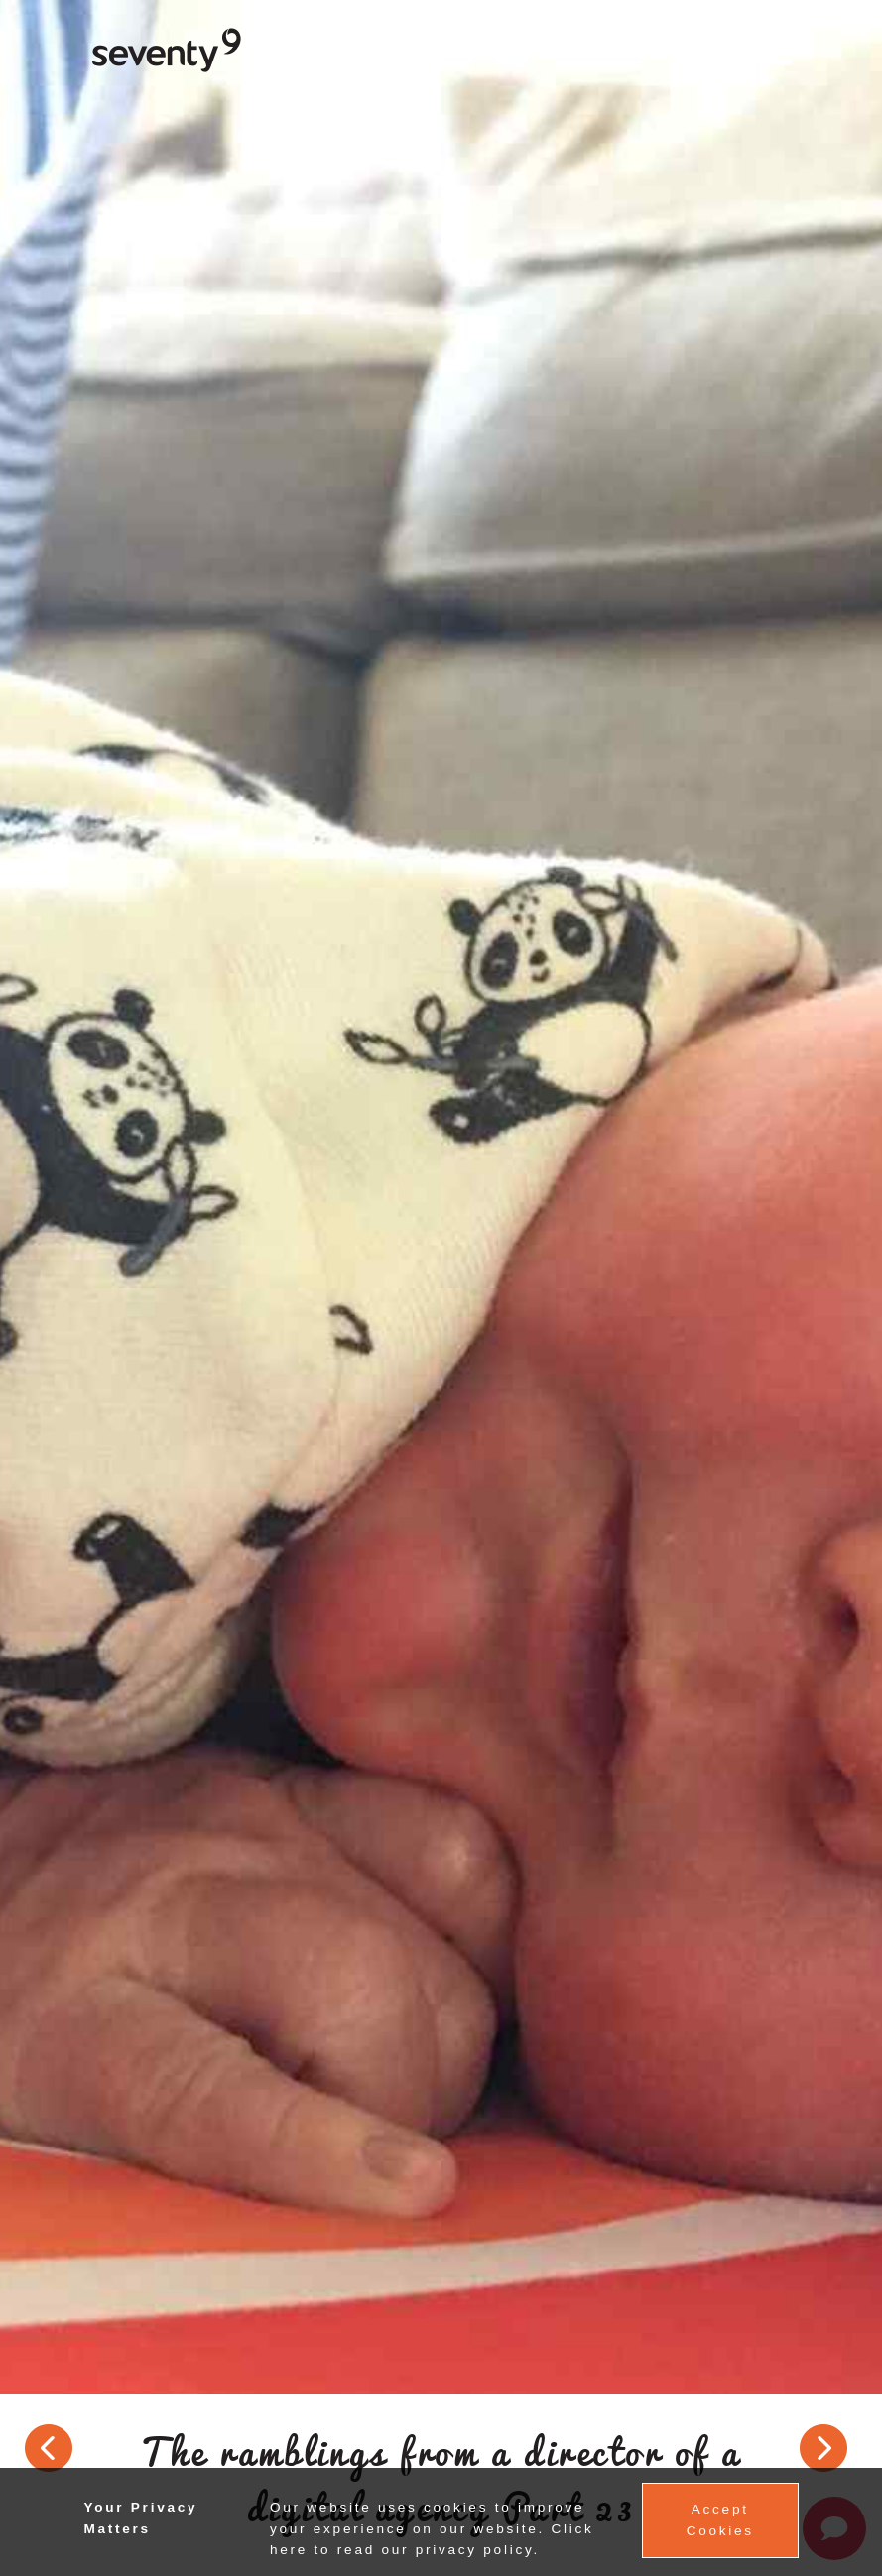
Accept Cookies (720, 2520)
